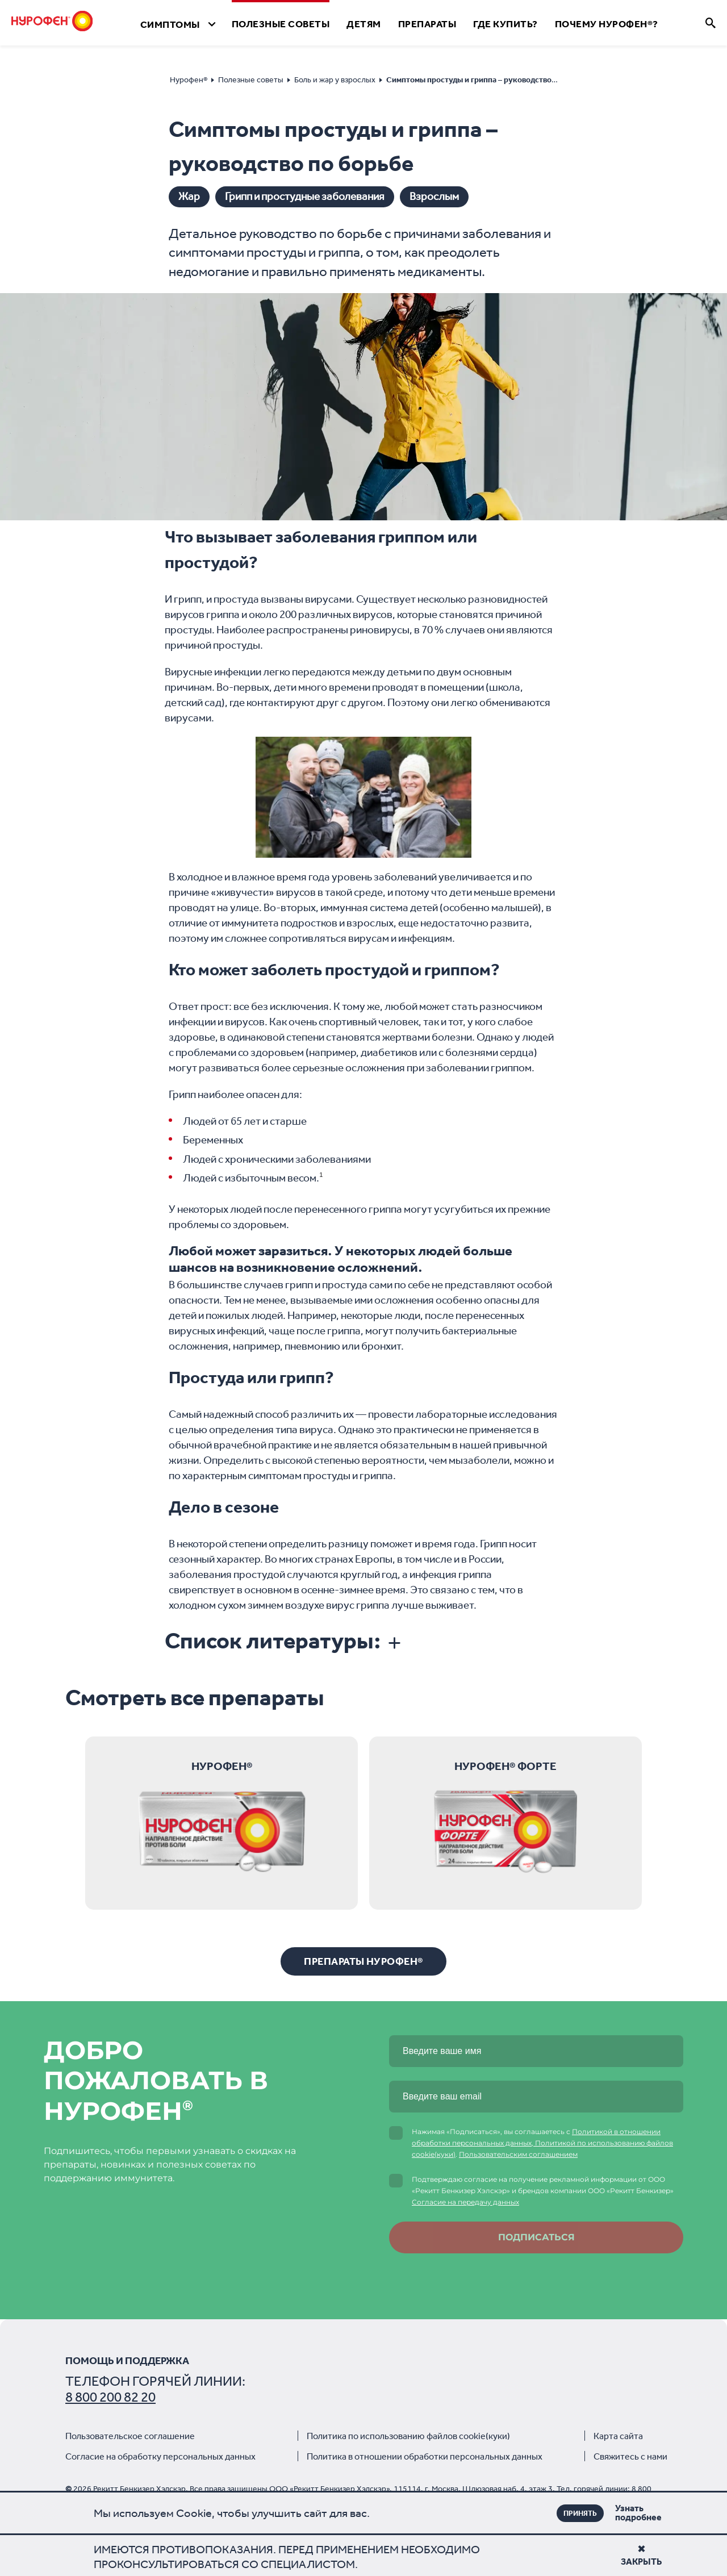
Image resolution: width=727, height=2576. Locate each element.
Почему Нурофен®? (606, 24)
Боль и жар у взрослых (334, 80)
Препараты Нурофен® (363, 1961)
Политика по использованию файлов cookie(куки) (408, 2436)
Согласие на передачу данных (465, 2202)
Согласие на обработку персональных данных (160, 2456)
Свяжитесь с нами (630, 2456)
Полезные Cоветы (281, 24)
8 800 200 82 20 (110, 2397)
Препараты (427, 24)
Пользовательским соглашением (518, 2154)
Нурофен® (188, 80)
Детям (363, 24)
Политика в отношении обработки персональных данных (424, 2456)
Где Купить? (505, 24)
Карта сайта (618, 2436)
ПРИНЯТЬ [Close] (580, 2513)
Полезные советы (250, 80)
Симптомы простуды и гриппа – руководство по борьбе (488, 80)
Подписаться (536, 2237)
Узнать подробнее (621, 2513)
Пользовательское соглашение (130, 2436)
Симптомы (170, 24)
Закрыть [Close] (641, 2556)
